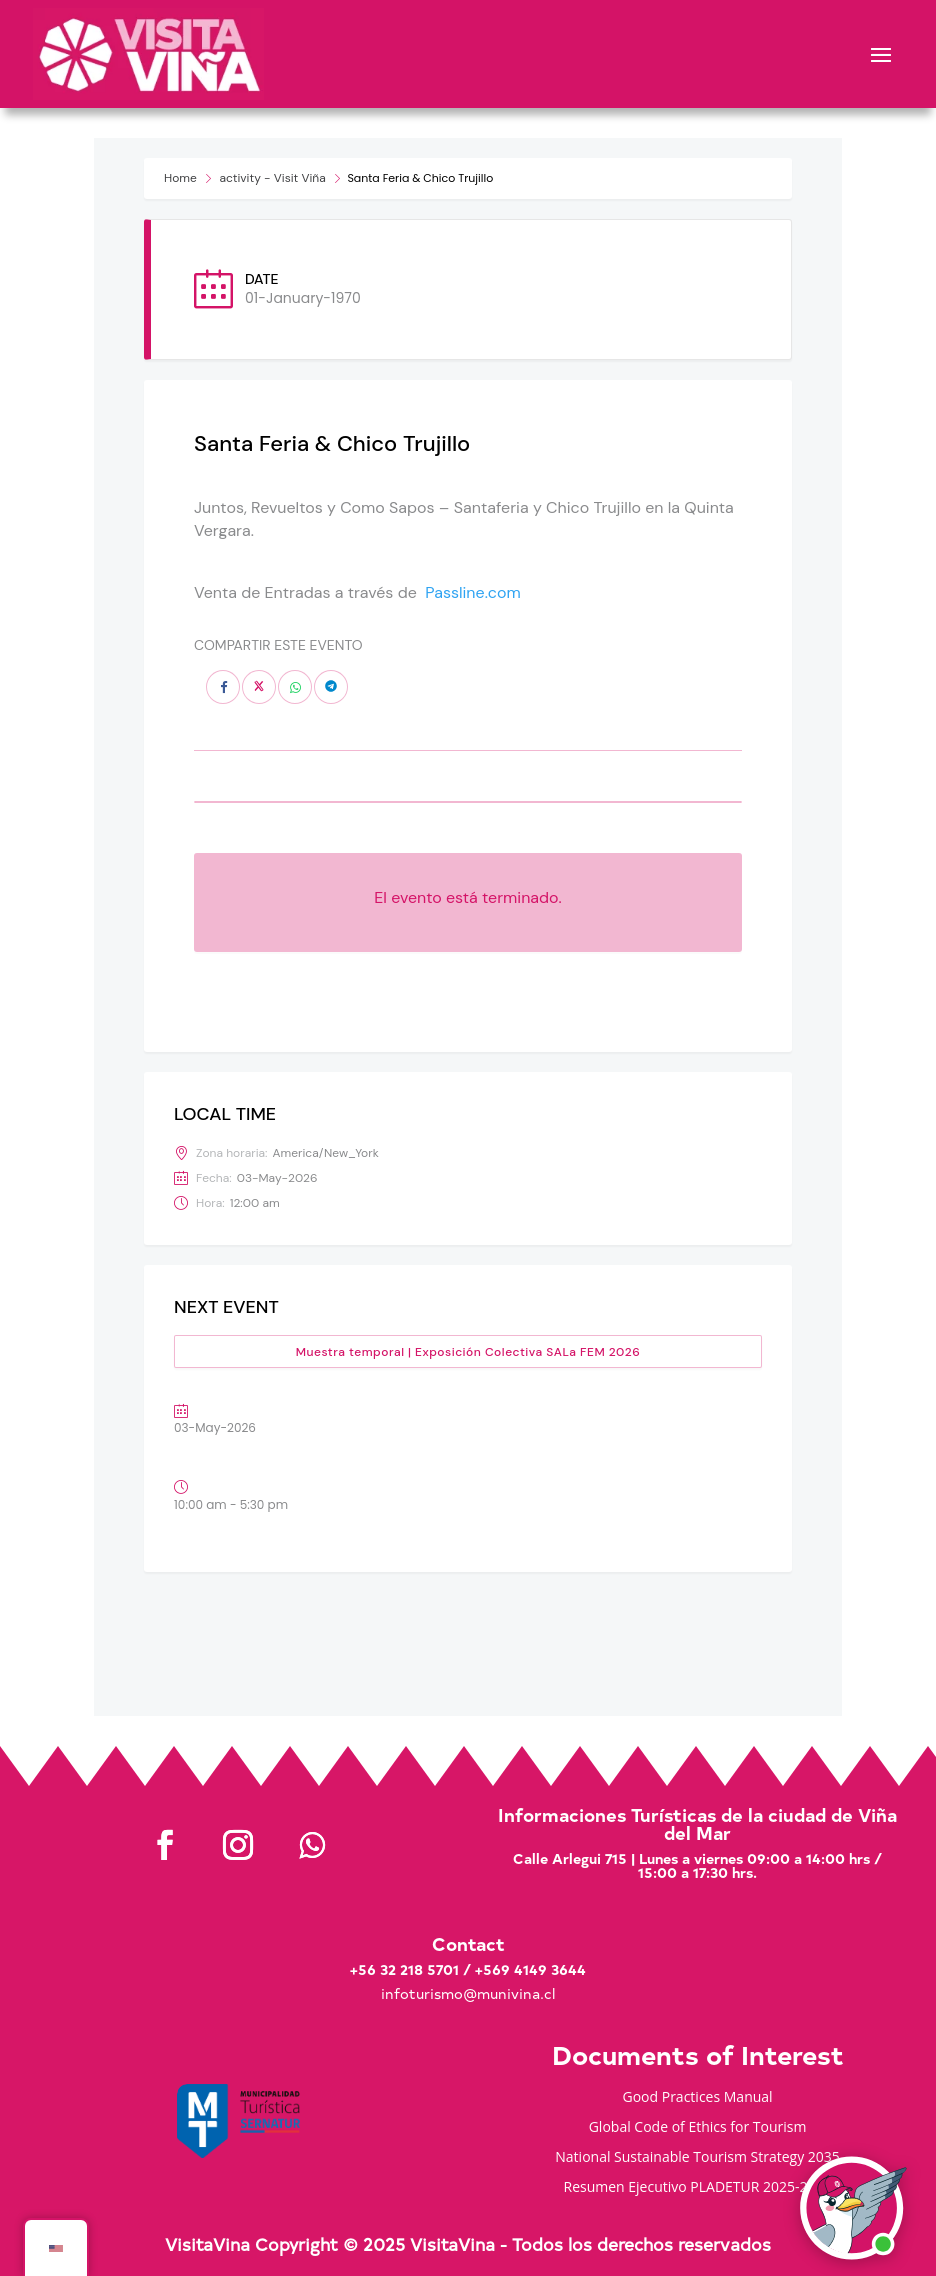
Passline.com (472, 592)
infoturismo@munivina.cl (468, 1993)
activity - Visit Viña (272, 178)
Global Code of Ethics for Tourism (698, 2128)
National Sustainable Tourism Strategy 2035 (697, 2158)
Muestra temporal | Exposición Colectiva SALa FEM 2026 (468, 1352)
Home (180, 178)
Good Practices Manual (698, 2098)
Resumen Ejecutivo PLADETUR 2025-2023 (698, 2188)
